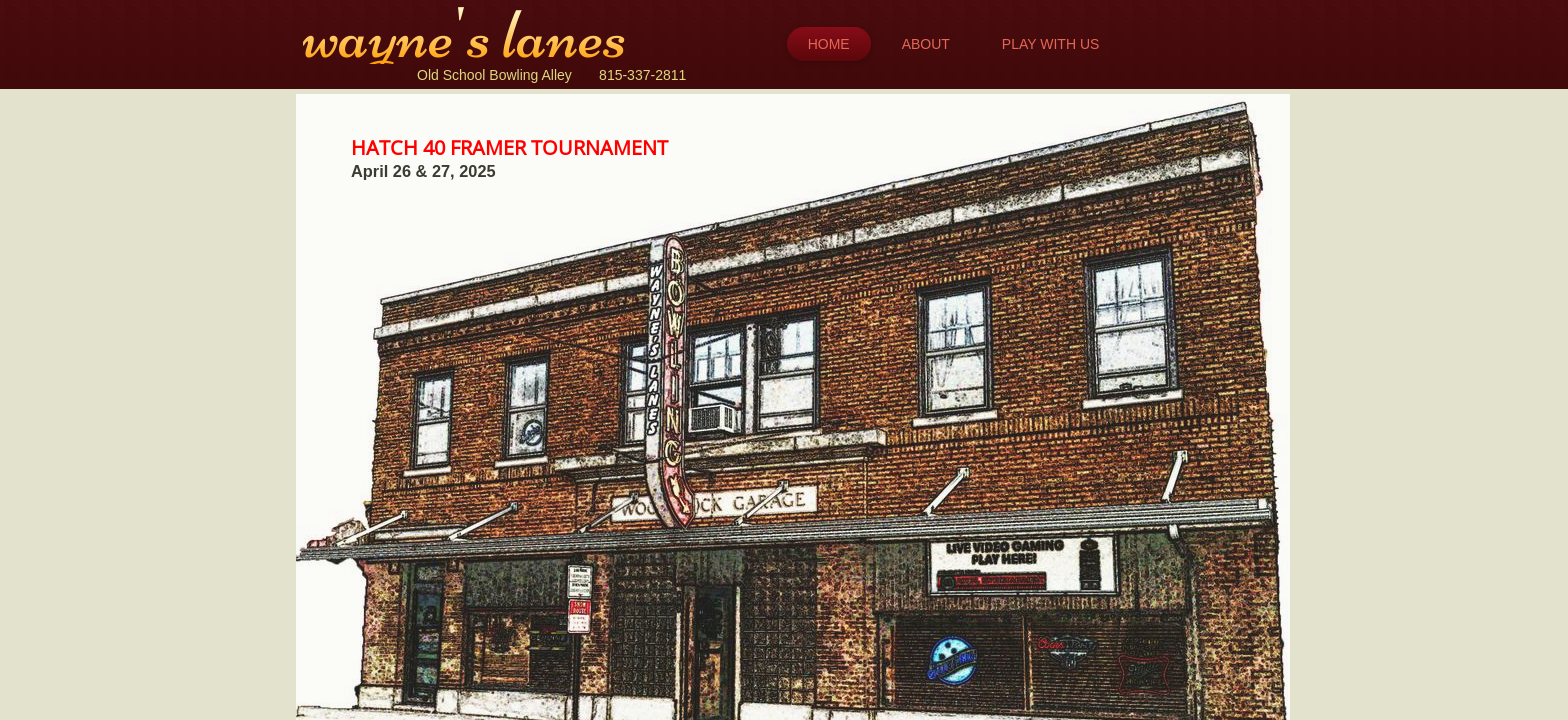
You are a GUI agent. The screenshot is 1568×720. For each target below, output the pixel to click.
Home (829, 44)
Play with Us (1051, 44)
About (926, 44)
